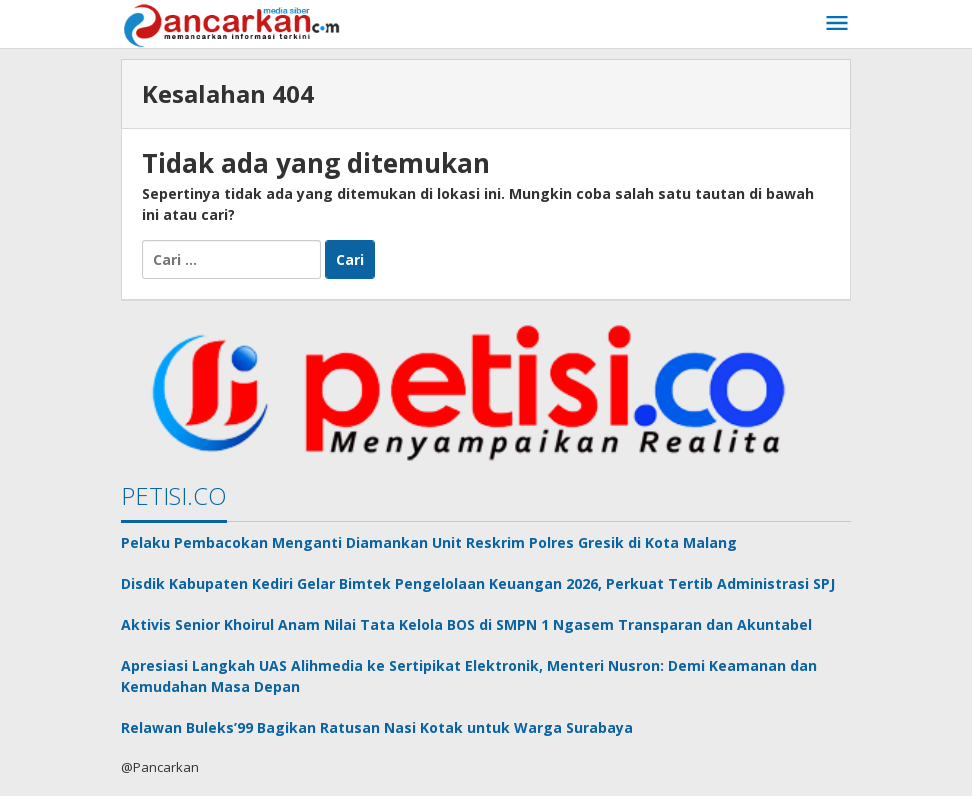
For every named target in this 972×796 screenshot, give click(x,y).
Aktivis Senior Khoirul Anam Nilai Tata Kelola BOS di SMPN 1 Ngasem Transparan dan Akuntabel (466, 624)
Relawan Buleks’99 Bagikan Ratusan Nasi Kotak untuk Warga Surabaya (377, 727)
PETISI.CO (174, 495)
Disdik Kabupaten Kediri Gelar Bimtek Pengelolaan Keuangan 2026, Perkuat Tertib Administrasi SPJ (478, 583)
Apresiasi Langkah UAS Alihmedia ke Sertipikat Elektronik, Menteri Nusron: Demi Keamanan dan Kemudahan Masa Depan (469, 676)
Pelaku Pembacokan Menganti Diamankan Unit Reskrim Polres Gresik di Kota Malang (429, 542)
